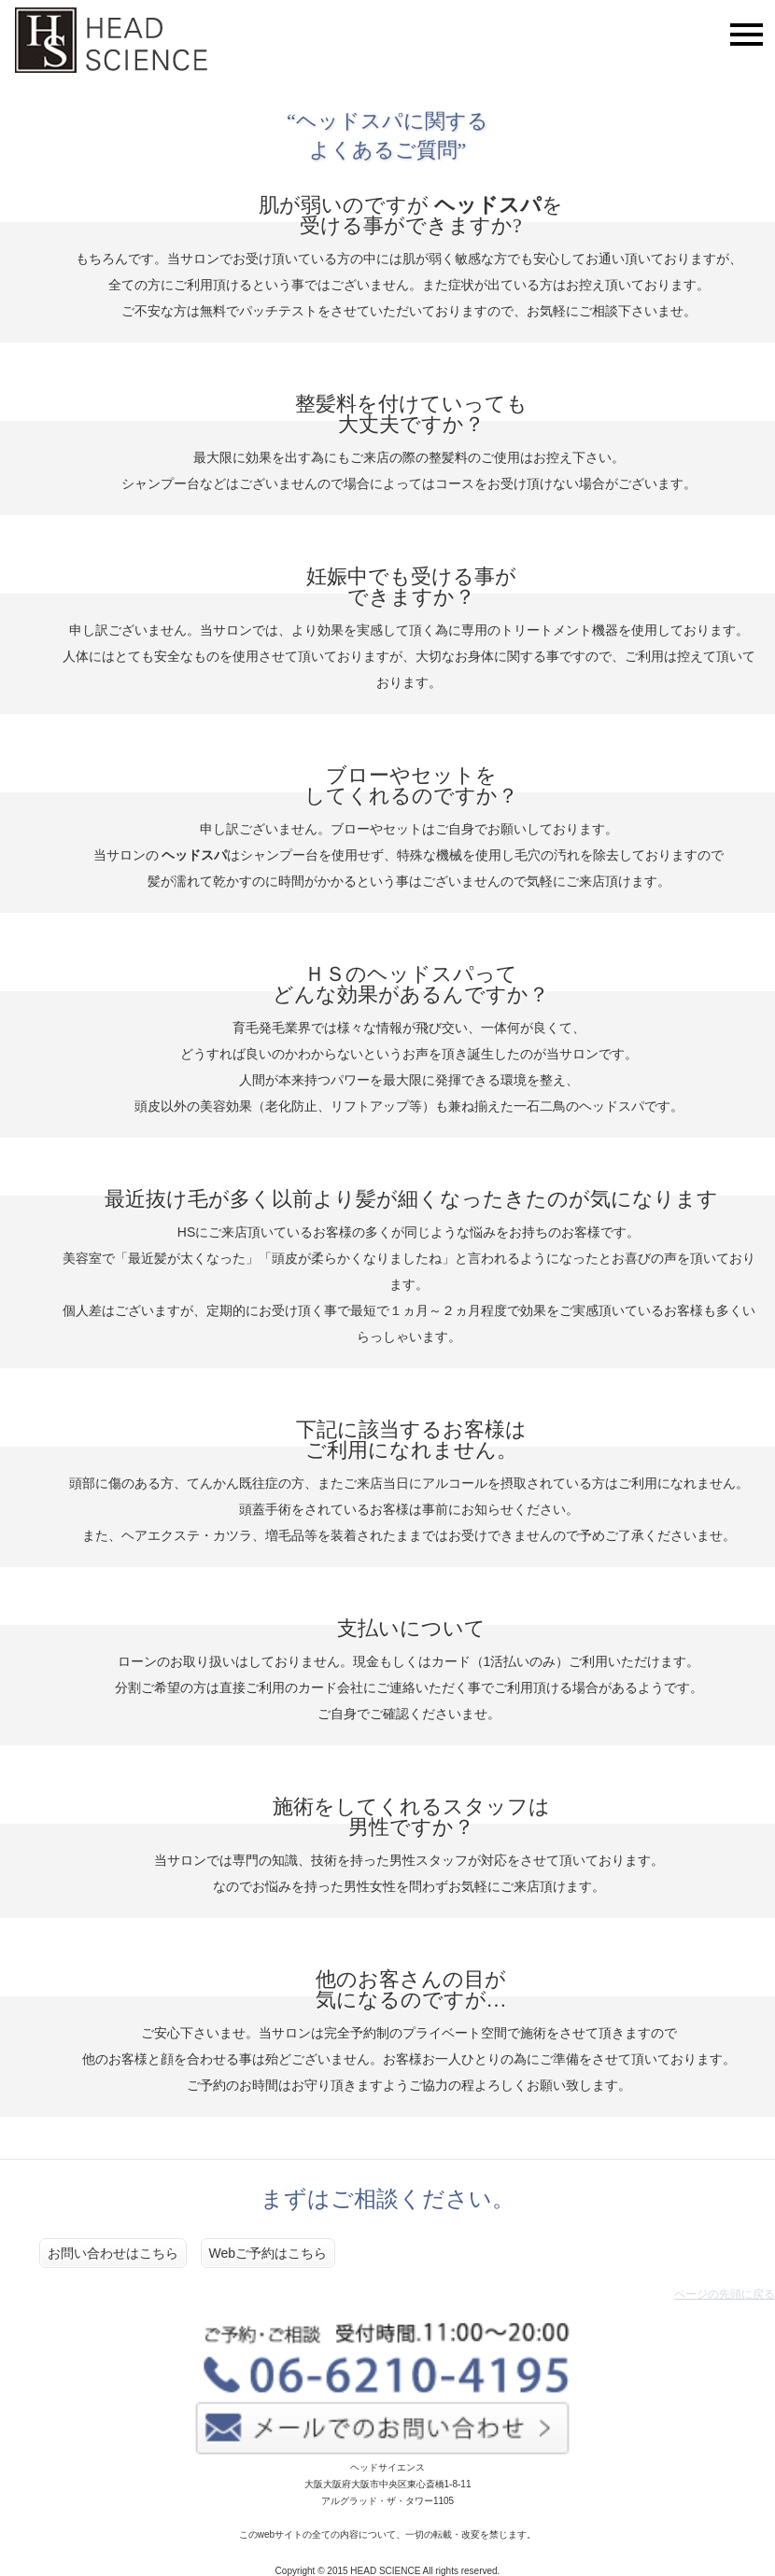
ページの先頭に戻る (724, 2294)
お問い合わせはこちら (113, 2253)
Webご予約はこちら (268, 2253)
